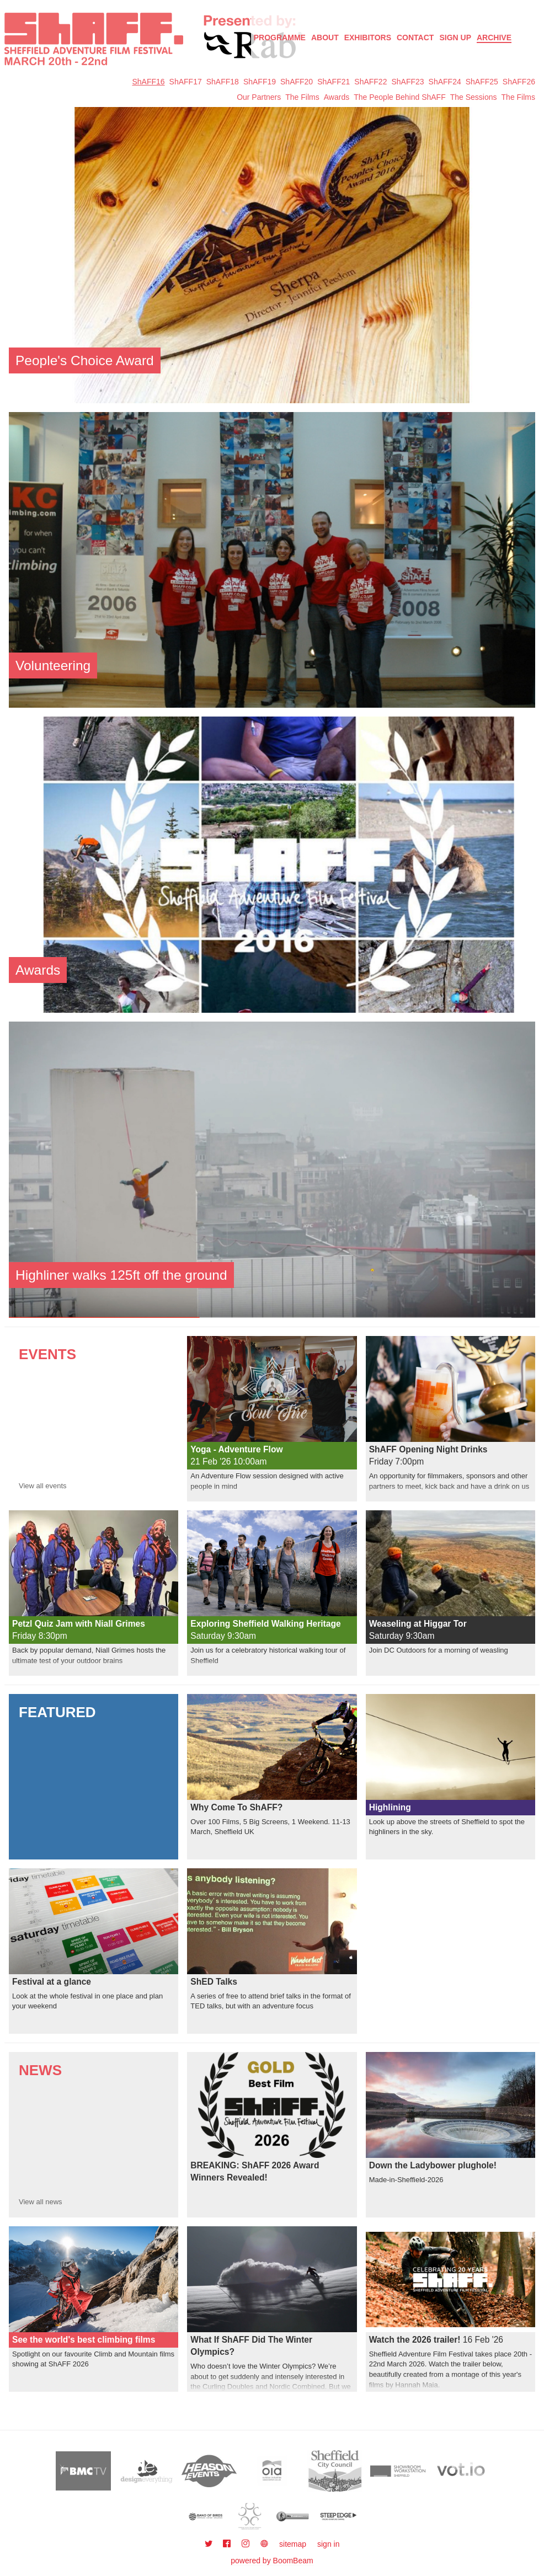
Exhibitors (367, 37)
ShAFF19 (259, 81)
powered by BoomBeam (272, 2560)
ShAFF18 (222, 81)
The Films (302, 97)
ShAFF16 (148, 81)
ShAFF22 (370, 81)
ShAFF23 (407, 81)
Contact (415, 37)
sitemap (292, 2544)
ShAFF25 (482, 81)
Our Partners (259, 97)
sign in (328, 2544)
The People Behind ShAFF (400, 97)
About (325, 37)
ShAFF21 (333, 81)
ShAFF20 (296, 81)
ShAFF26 (519, 81)
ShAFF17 (185, 81)
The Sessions (473, 97)
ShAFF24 (445, 81)
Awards (336, 97)
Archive (494, 37)
